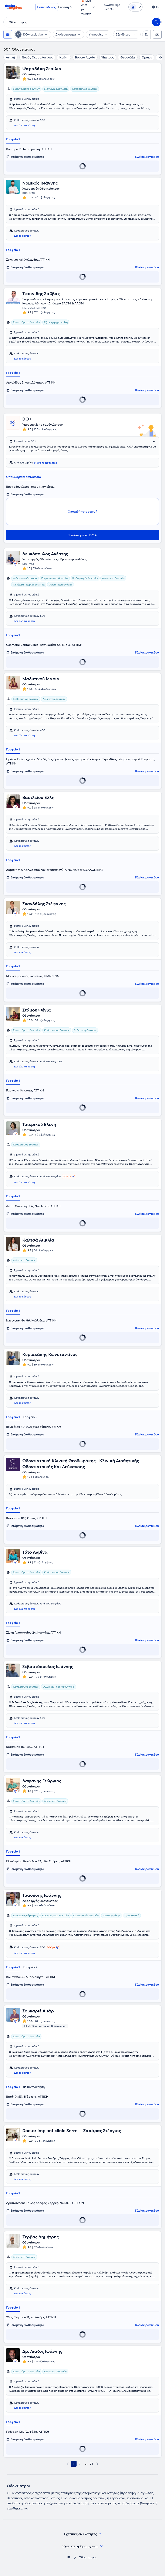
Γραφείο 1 (13, 139)
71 (91, 2464)
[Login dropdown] (135, 7)
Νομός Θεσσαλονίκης (37, 57)
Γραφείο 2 (30, 1417)
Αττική (10, 57)
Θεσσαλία (128, 57)
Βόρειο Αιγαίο (85, 57)
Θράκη (147, 57)
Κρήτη (63, 57)
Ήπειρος (108, 57)
